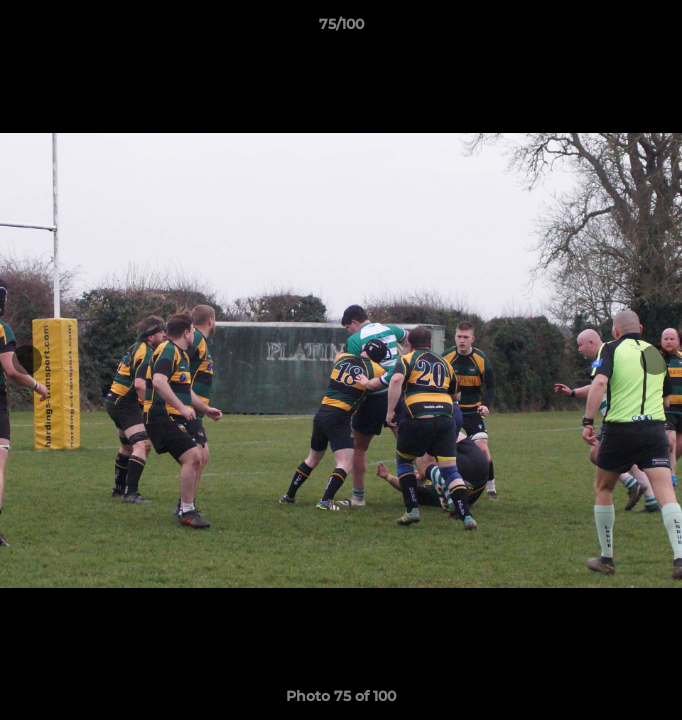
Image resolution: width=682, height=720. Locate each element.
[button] (658, 29)
